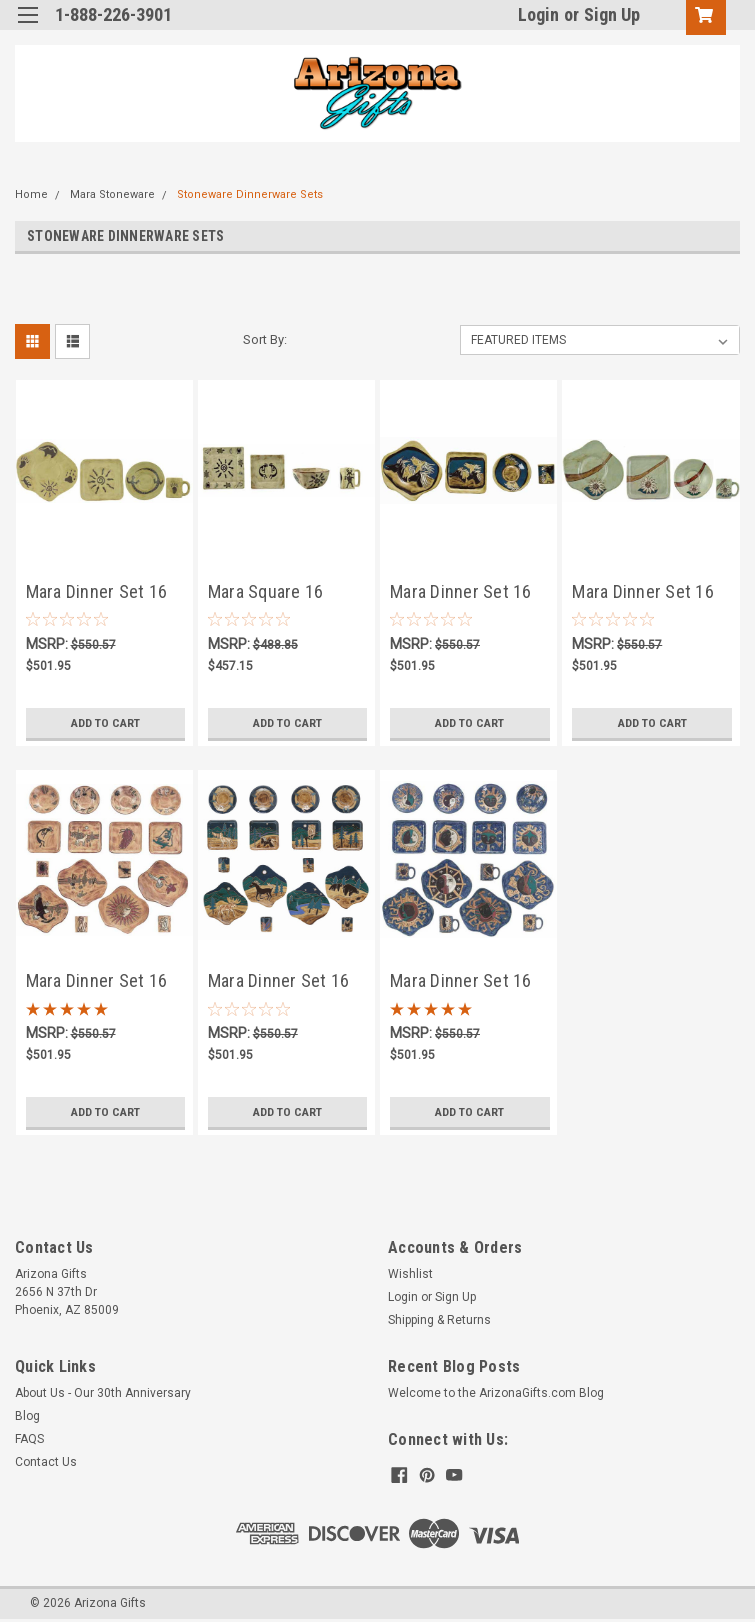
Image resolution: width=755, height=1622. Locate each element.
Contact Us (46, 1462)
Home (31, 194)
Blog (27, 1416)
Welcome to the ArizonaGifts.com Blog (496, 1393)
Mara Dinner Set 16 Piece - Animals (279, 982)
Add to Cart (105, 723)
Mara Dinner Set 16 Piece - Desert (97, 982)
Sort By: (265, 339)
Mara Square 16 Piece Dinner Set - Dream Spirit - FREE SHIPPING (279, 593)
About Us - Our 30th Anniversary (103, 1393)
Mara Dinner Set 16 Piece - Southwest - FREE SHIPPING (100, 593)
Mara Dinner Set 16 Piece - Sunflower (643, 593)
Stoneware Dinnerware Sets (250, 194)
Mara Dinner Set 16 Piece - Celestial (461, 982)
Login (538, 14)
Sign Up (612, 14)
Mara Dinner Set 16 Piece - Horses (461, 593)
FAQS (29, 1439)
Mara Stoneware (112, 194)
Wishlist (410, 1274)
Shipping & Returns (439, 1320)
